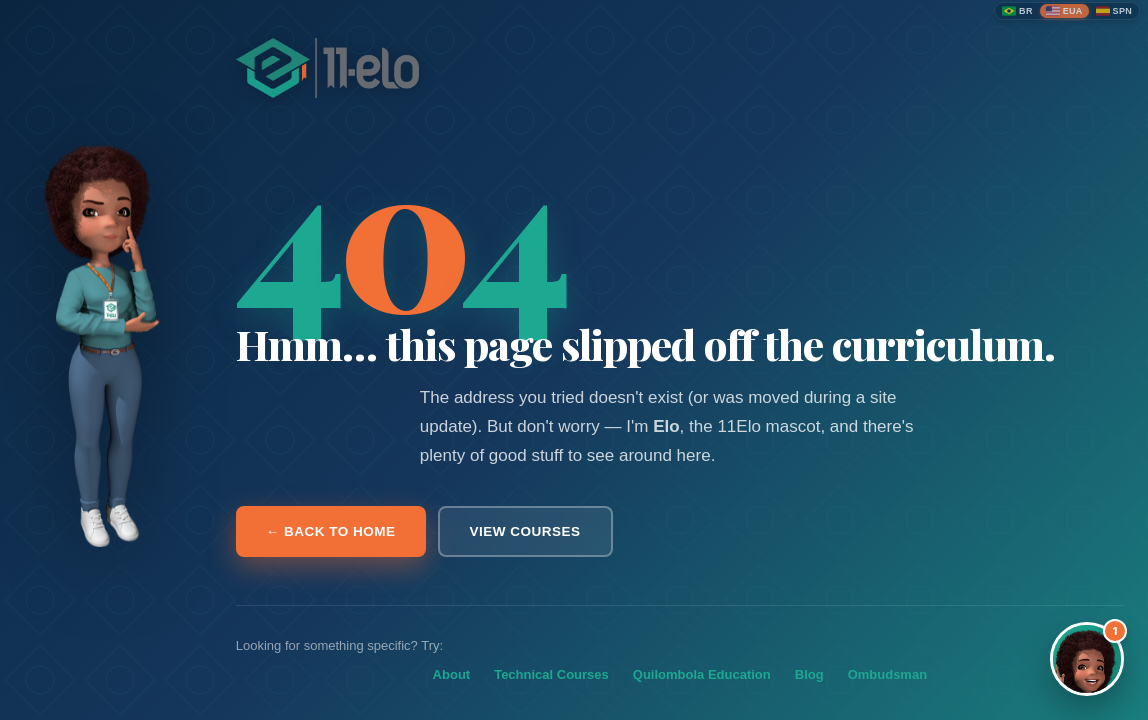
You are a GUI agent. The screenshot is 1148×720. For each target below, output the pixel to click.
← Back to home (331, 531)
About (452, 674)
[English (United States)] (1064, 11)
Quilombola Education (702, 674)
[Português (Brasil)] (1017, 11)
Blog (809, 674)
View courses (525, 531)
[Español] (1114, 11)
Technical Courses (551, 674)
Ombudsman (887, 674)
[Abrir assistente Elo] (1087, 659)
